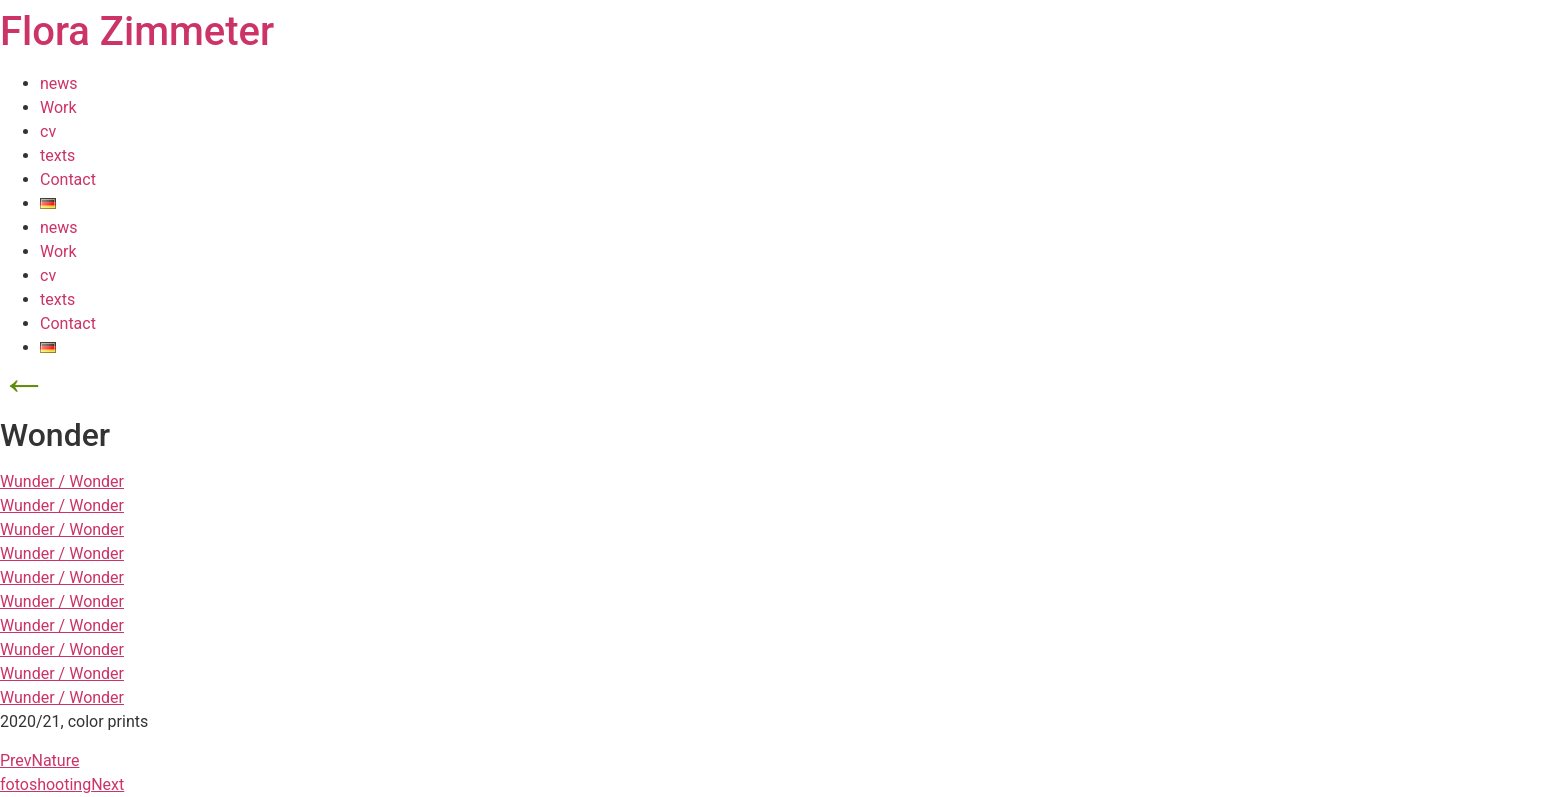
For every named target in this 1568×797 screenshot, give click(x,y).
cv (48, 131)
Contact (68, 179)
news (59, 83)
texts (57, 155)
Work (58, 107)
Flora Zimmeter (137, 31)
